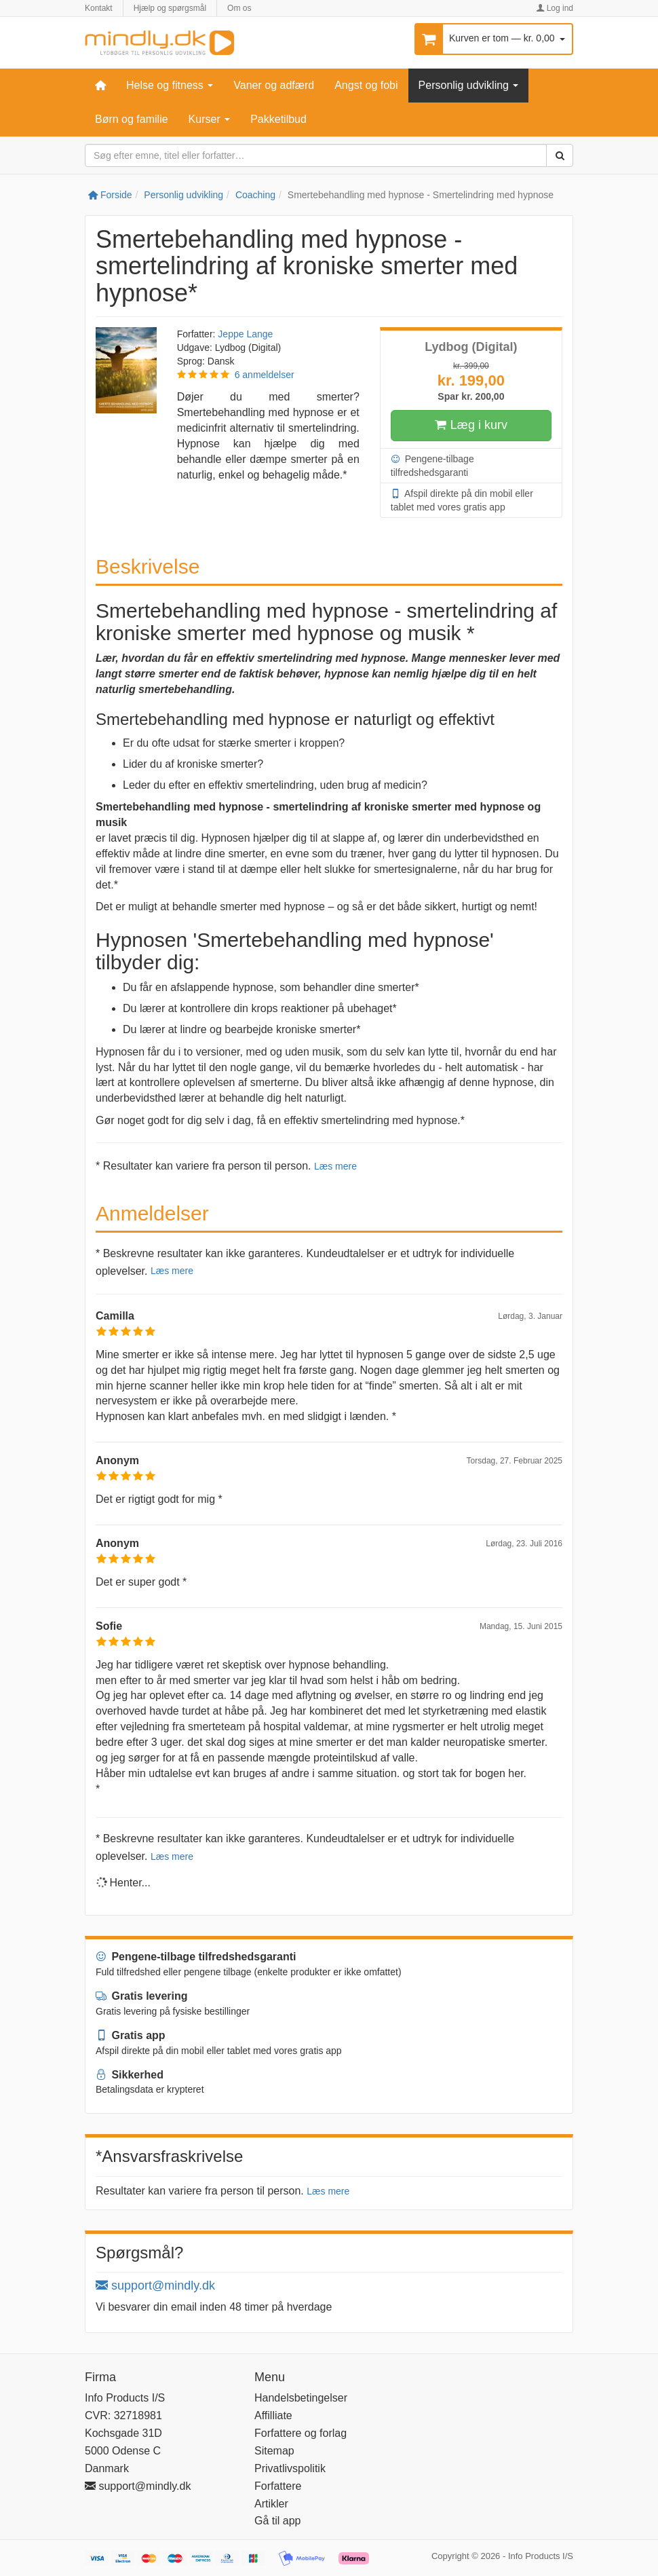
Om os (239, 8)
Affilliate (273, 2415)
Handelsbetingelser (300, 2398)
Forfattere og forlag (300, 2433)
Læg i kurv (471, 425)
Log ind (554, 8)
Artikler (271, 2503)
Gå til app (277, 2520)
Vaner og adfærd (273, 85)
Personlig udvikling (469, 85)
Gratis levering (142, 1996)
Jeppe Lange (245, 334)
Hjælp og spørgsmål (170, 8)
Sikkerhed (129, 2074)
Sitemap (274, 2451)
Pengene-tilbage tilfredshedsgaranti (432, 465)
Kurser (210, 119)
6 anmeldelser (264, 374)
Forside (110, 194)
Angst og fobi (366, 85)
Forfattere (277, 2486)
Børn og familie (131, 119)
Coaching (255, 194)
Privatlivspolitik (290, 2468)
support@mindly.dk (155, 2285)
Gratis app (131, 2035)
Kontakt (99, 8)
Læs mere (335, 1166)
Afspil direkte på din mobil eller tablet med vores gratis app (462, 499)
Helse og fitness (169, 85)
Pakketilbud (278, 119)
